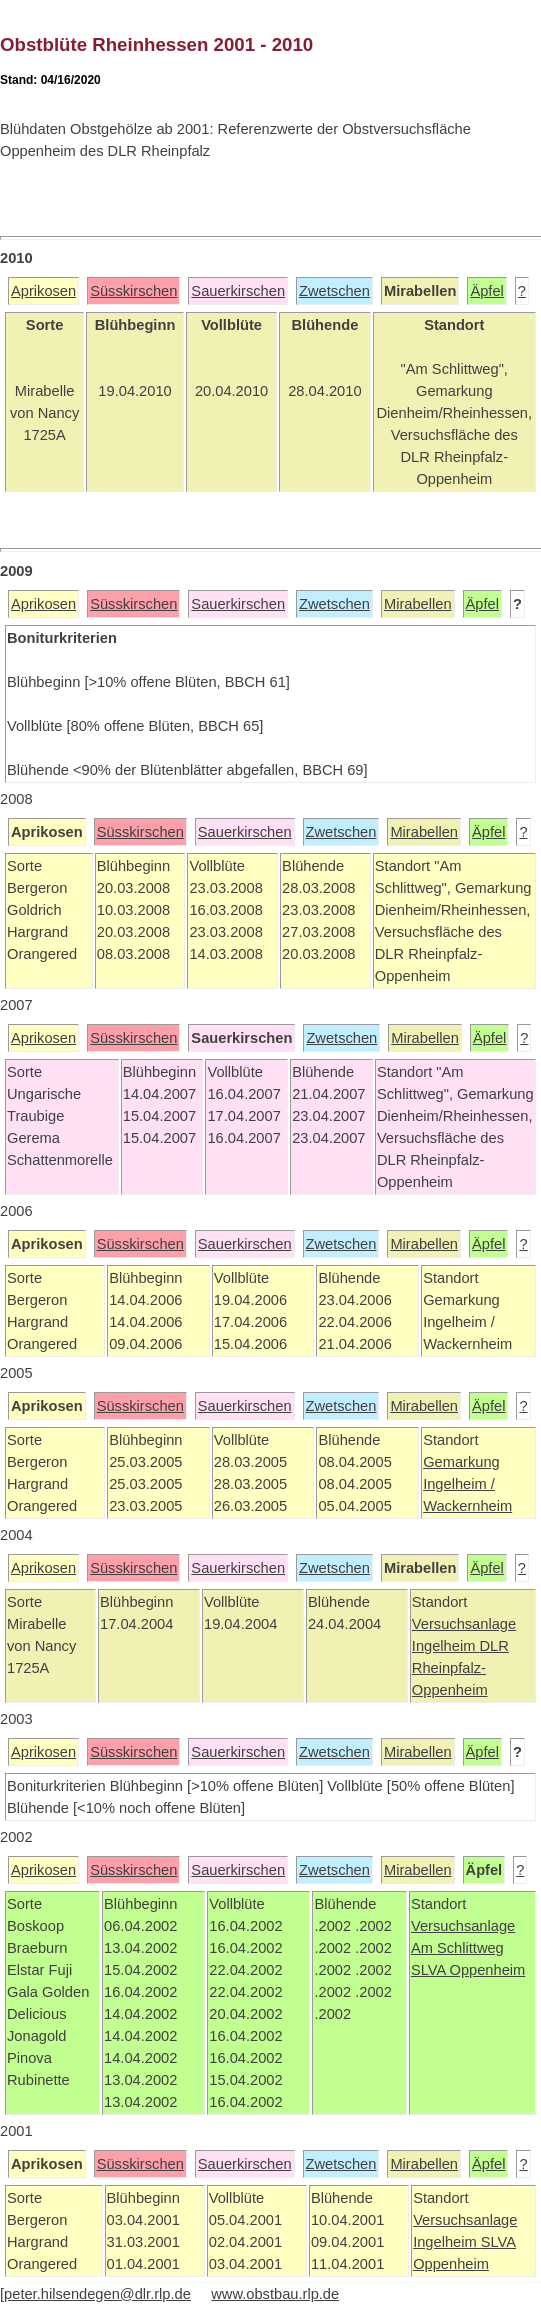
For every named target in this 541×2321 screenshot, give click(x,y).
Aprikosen (43, 291)
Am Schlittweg (457, 1948)
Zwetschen (334, 291)
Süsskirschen (133, 291)
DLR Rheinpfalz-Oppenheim (460, 1668)
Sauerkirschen (238, 291)
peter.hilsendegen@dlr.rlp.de (97, 2294)
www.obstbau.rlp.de (275, 2294)
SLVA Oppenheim (468, 1970)
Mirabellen (418, 604)
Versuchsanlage (464, 1624)
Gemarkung (461, 1462)
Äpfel (486, 291)
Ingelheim (446, 1646)
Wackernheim (467, 1506)
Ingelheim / (459, 1484)
